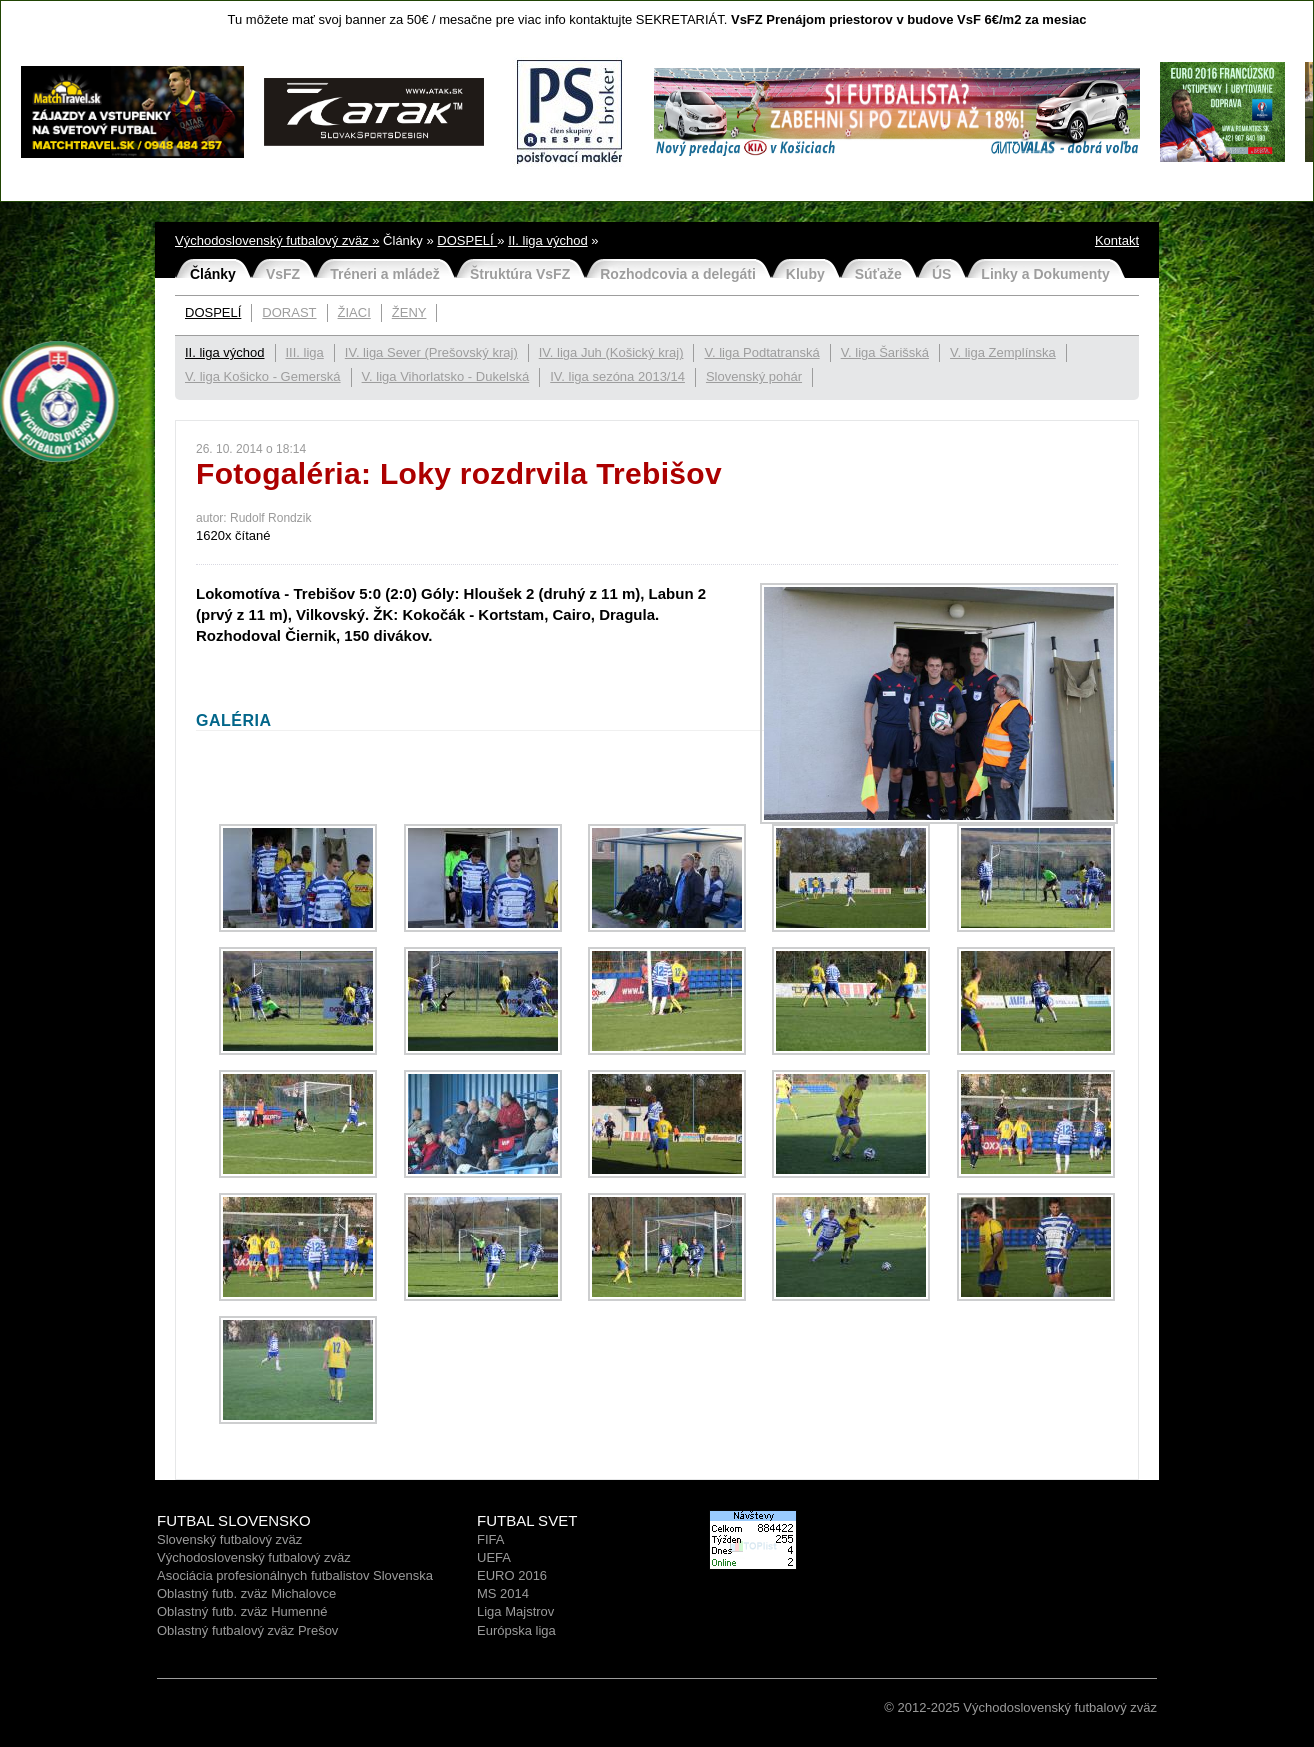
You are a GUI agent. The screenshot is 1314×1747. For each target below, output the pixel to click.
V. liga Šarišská (885, 352)
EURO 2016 (512, 1575)
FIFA (490, 1539)
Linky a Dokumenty (1045, 274)
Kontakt (1117, 240)
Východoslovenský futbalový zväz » (277, 240)
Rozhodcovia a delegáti (678, 274)
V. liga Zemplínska (1003, 352)
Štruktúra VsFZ (520, 274)
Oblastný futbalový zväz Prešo (244, 1630)
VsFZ (283, 274)
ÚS (941, 274)
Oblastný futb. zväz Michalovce (246, 1593)
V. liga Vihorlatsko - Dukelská (446, 376)
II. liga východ (548, 240)
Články (213, 274)
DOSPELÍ (467, 240)
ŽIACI (354, 312)
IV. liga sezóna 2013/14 (617, 376)
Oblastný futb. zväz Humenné (242, 1611)
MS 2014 (503, 1593)
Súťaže (878, 274)
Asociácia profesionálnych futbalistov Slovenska (295, 1575)
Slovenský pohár (754, 376)
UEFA (494, 1557)
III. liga (305, 352)
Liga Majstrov (515, 1611)
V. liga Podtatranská (761, 352)
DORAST (289, 312)
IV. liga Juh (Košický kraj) (611, 352)
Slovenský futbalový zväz (229, 1539)
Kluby (805, 274)
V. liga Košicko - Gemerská (263, 376)
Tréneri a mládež (385, 274)
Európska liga (516, 1630)
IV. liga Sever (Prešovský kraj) (431, 352)
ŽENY (409, 312)
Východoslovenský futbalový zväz (254, 1557)
